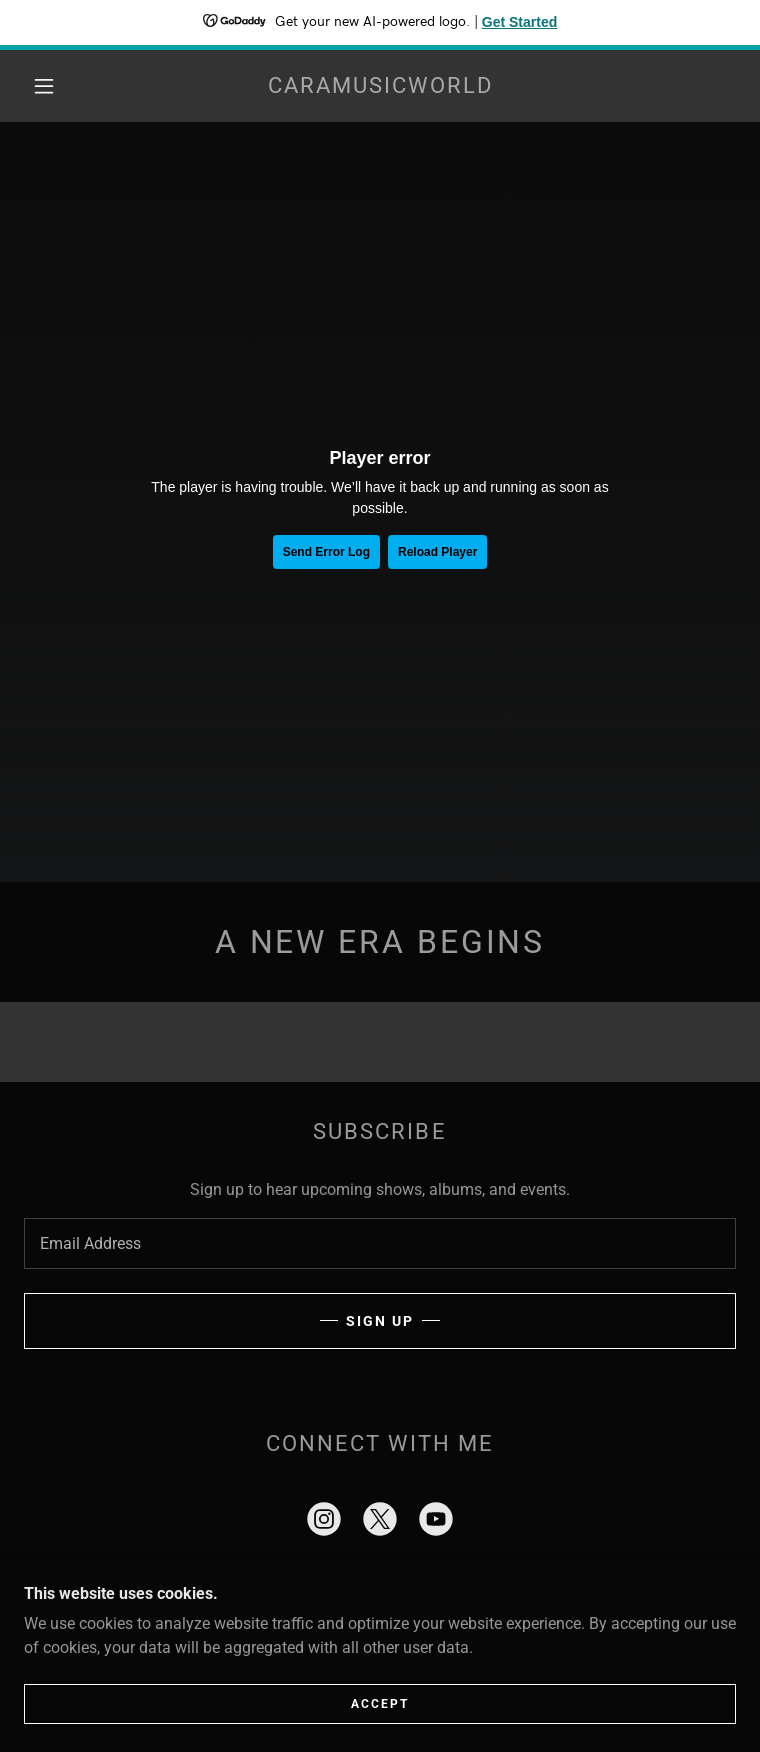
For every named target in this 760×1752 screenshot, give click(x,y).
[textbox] (380, 1243)
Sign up (380, 1321)
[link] (380, 86)
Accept (380, 1704)
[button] (59, 86)
